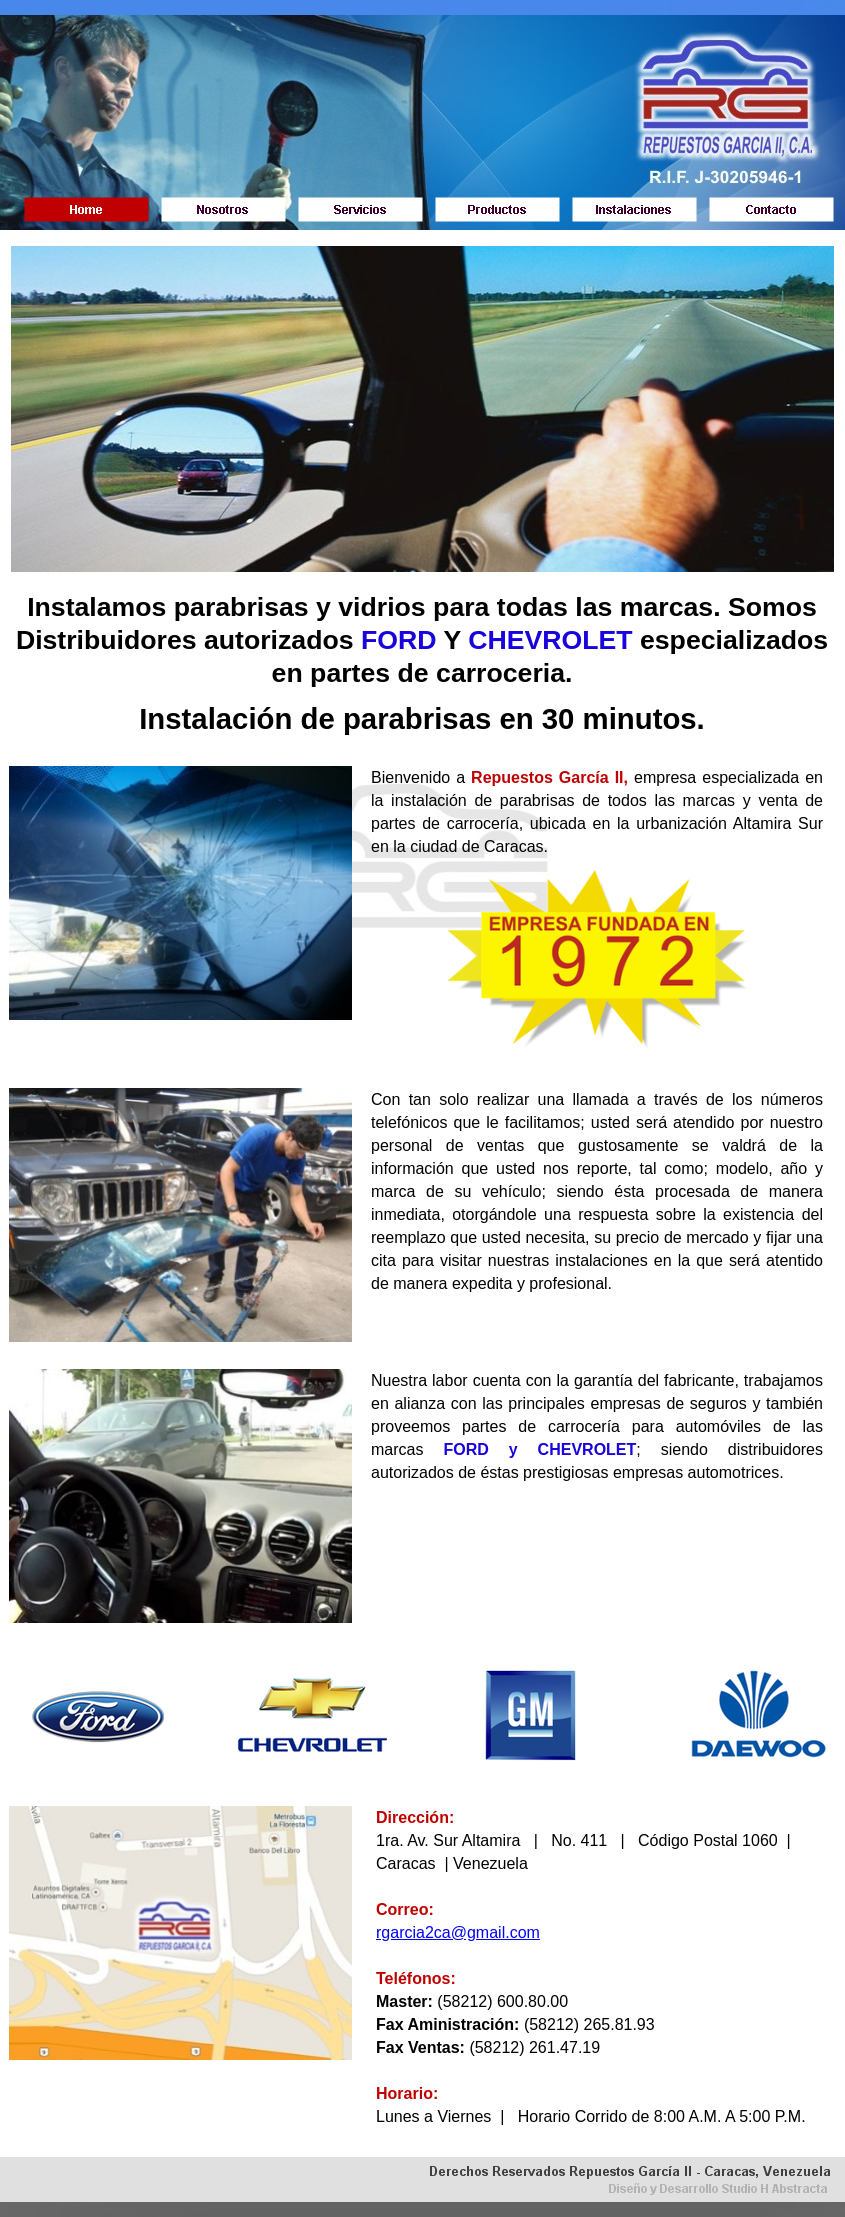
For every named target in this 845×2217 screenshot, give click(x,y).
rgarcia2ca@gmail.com (458, 1932)
